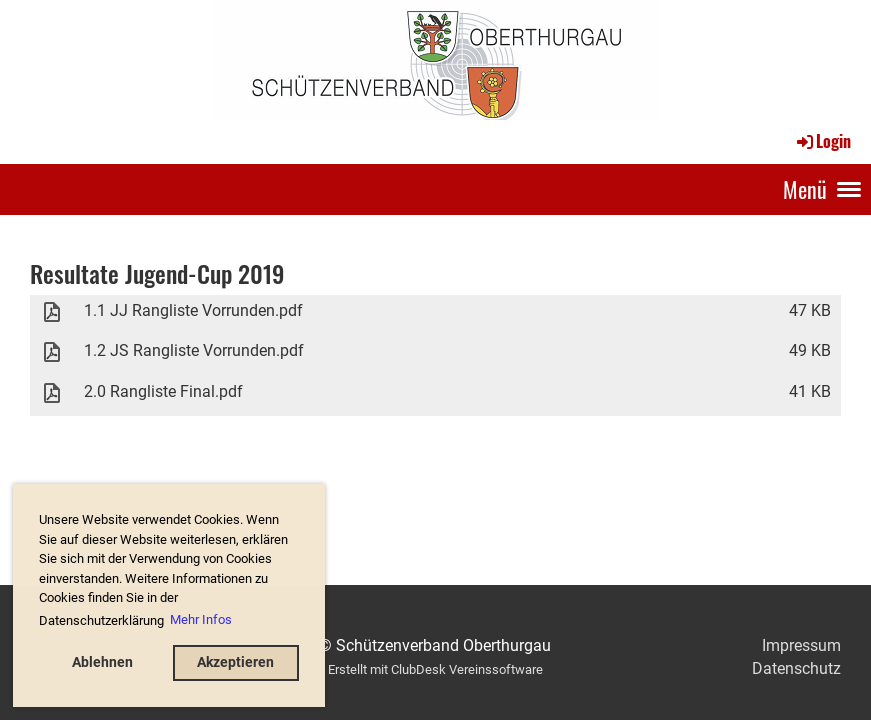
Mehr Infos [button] (201, 619)
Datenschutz (796, 668)
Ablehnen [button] (102, 662)
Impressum (801, 645)
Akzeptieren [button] (235, 662)
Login (822, 141)
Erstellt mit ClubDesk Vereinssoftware (435, 669)
